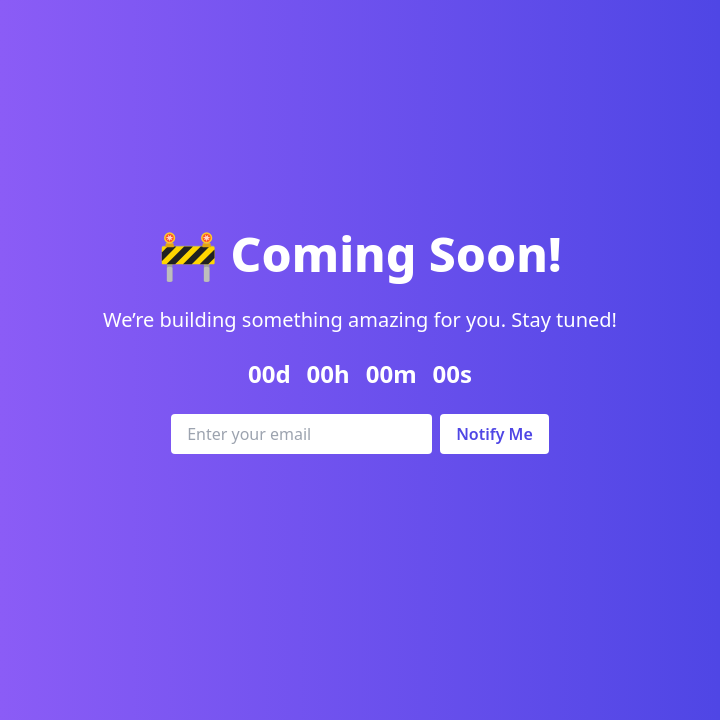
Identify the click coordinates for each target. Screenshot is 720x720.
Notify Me (494, 434)
